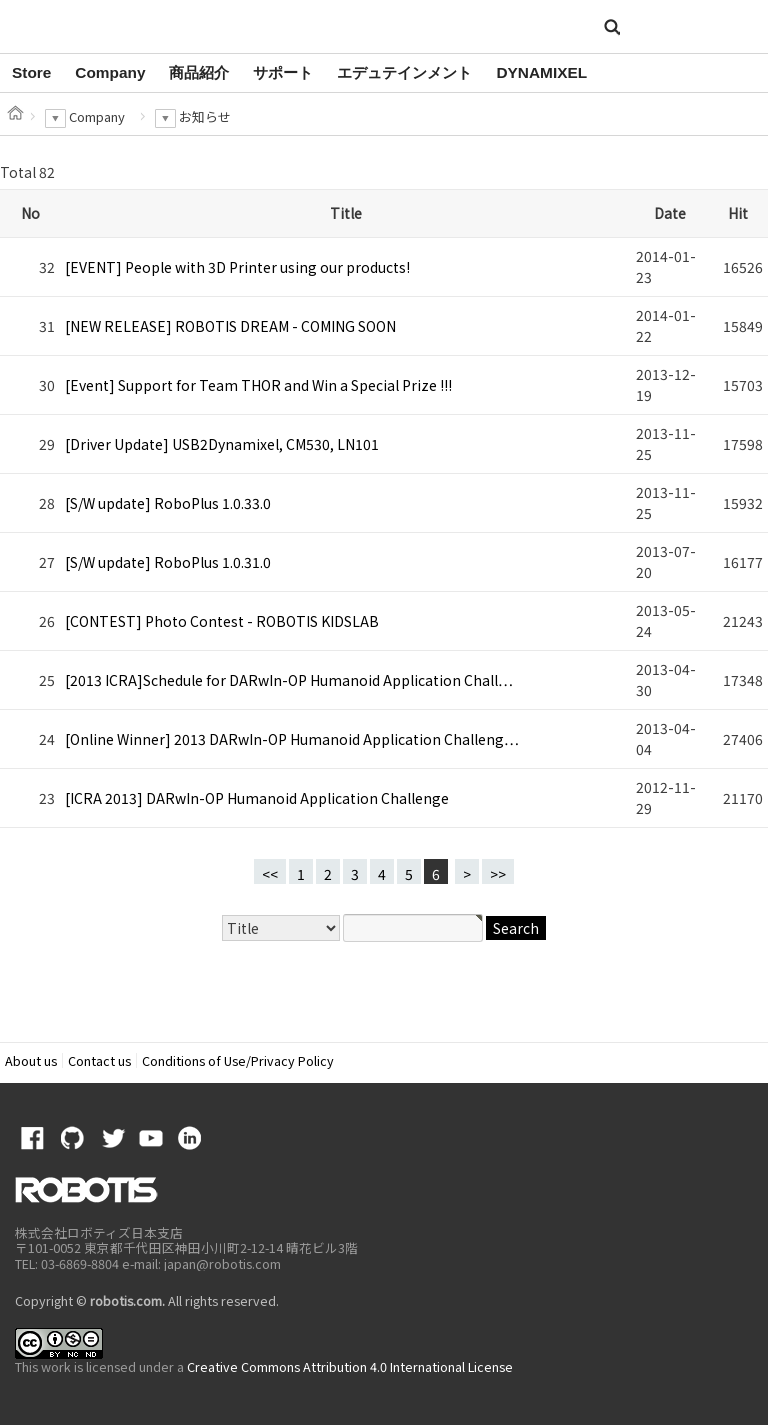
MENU (722, 28)
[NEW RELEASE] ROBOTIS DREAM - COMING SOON (230, 326)
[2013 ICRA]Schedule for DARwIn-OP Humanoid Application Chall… (289, 680)
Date (670, 213)
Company (110, 72)
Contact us (99, 1060)
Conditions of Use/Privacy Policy (238, 1060)
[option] (31, 73)
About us (31, 1060)
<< (270, 874)
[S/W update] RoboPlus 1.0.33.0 (168, 503)
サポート (283, 72)
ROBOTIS (99, 25)
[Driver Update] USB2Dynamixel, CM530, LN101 (222, 444)
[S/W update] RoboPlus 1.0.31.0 (168, 562)
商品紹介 (199, 72)
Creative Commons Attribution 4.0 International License (350, 1366)
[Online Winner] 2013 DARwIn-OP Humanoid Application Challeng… (292, 739)
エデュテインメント (404, 72)
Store (31, 72)
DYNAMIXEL (541, 72)
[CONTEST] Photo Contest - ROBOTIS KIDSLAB (222, 621)
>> (498, 874)
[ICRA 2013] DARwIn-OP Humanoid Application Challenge (257, 798)
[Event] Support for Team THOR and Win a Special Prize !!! (258, 385)
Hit (738, 213)
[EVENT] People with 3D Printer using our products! (237, 267)
